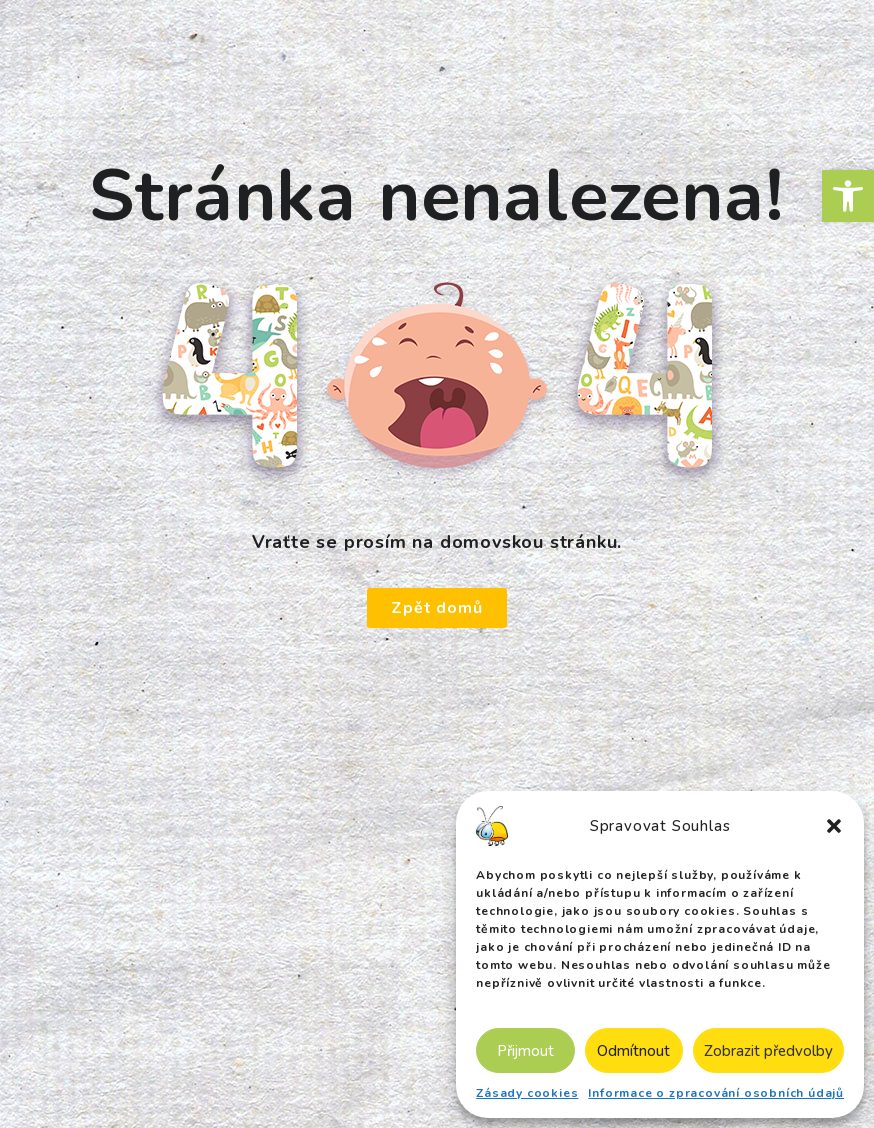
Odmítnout (633, 1051)
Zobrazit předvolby (768, 1051)
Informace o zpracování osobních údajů (716, 1093)
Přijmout (525, 1051)
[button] (848, 196)
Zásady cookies (527, 1093)
